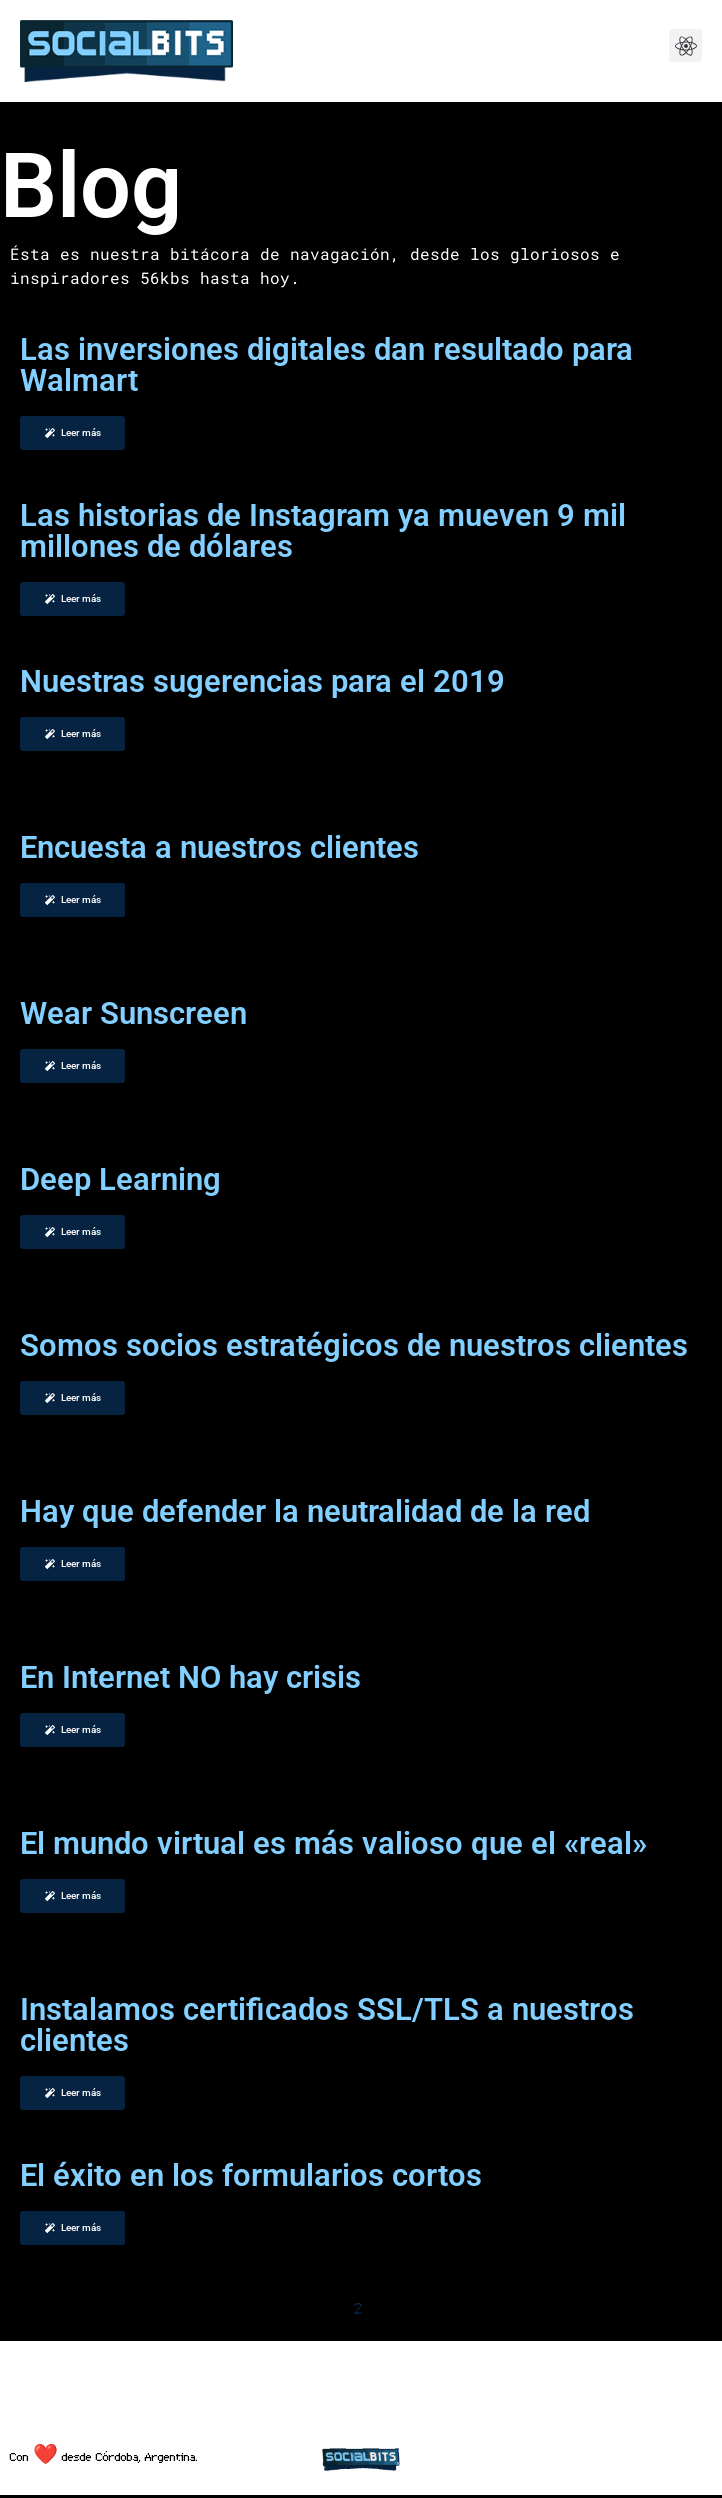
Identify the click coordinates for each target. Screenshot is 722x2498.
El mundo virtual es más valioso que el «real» (333, 1843)
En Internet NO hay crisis (190, 1677)
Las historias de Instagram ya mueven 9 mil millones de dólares (323, 531)
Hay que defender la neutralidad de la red (305, 1511)
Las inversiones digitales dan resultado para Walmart (326, 365)
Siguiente (434, 2308)
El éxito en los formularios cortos (251, 2175)
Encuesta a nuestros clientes (219, 847)
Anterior (285, 2308)
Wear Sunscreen (133, 1013)
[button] (685, 45)
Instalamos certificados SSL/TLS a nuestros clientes (327, 2025)
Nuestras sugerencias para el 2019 (262, 681)
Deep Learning (120, 1179)
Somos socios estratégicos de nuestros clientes (354, 1345)
